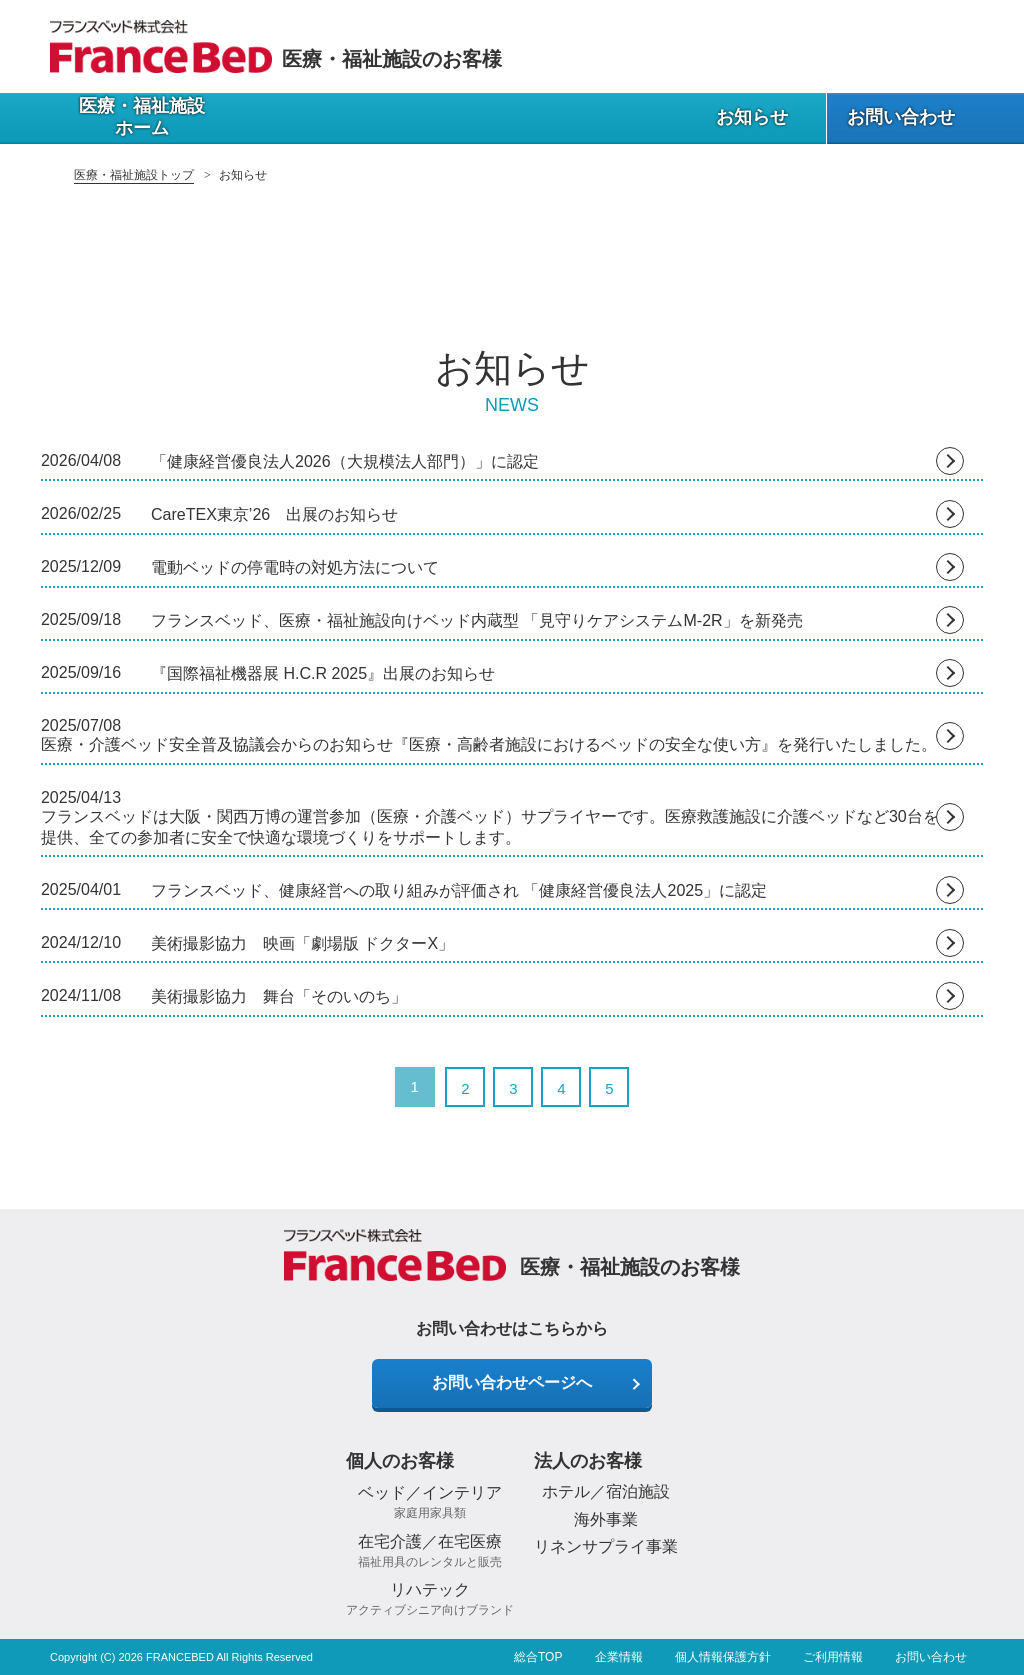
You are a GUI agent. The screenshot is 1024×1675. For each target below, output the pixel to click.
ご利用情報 (833, 1657)
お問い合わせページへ (512, 1382)
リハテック (430, 1599)
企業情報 (619, 1657)
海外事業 (606, 1519)
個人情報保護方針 (723, 1657)
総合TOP (538, 1657)
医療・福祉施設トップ (134, 175)
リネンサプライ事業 (606, 1546)
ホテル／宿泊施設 (606, 1491)
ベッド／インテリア (430, 1502)
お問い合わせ (931, 1657)
